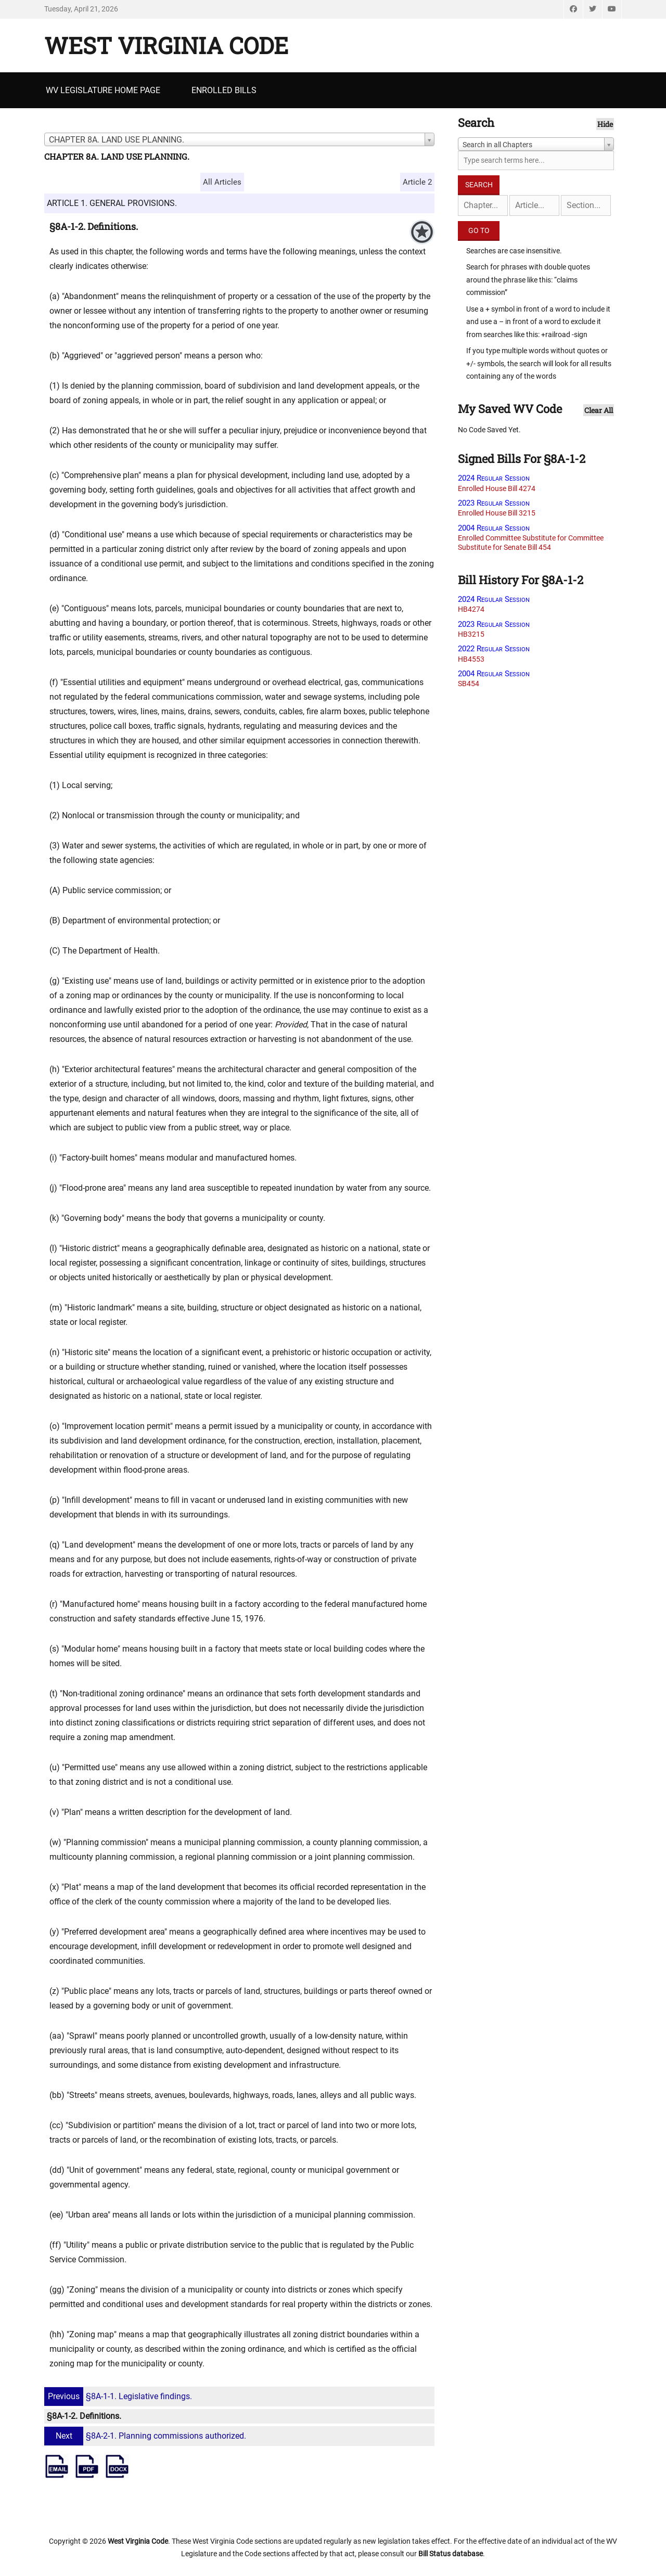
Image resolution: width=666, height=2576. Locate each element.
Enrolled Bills (224, 90)
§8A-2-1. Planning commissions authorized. (146, 2436)
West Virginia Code (166, 45)
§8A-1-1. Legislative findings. (119, 2396)
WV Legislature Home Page (103, 90)
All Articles (222, 182)
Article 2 (417, 182)
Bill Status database (450, 2553)
